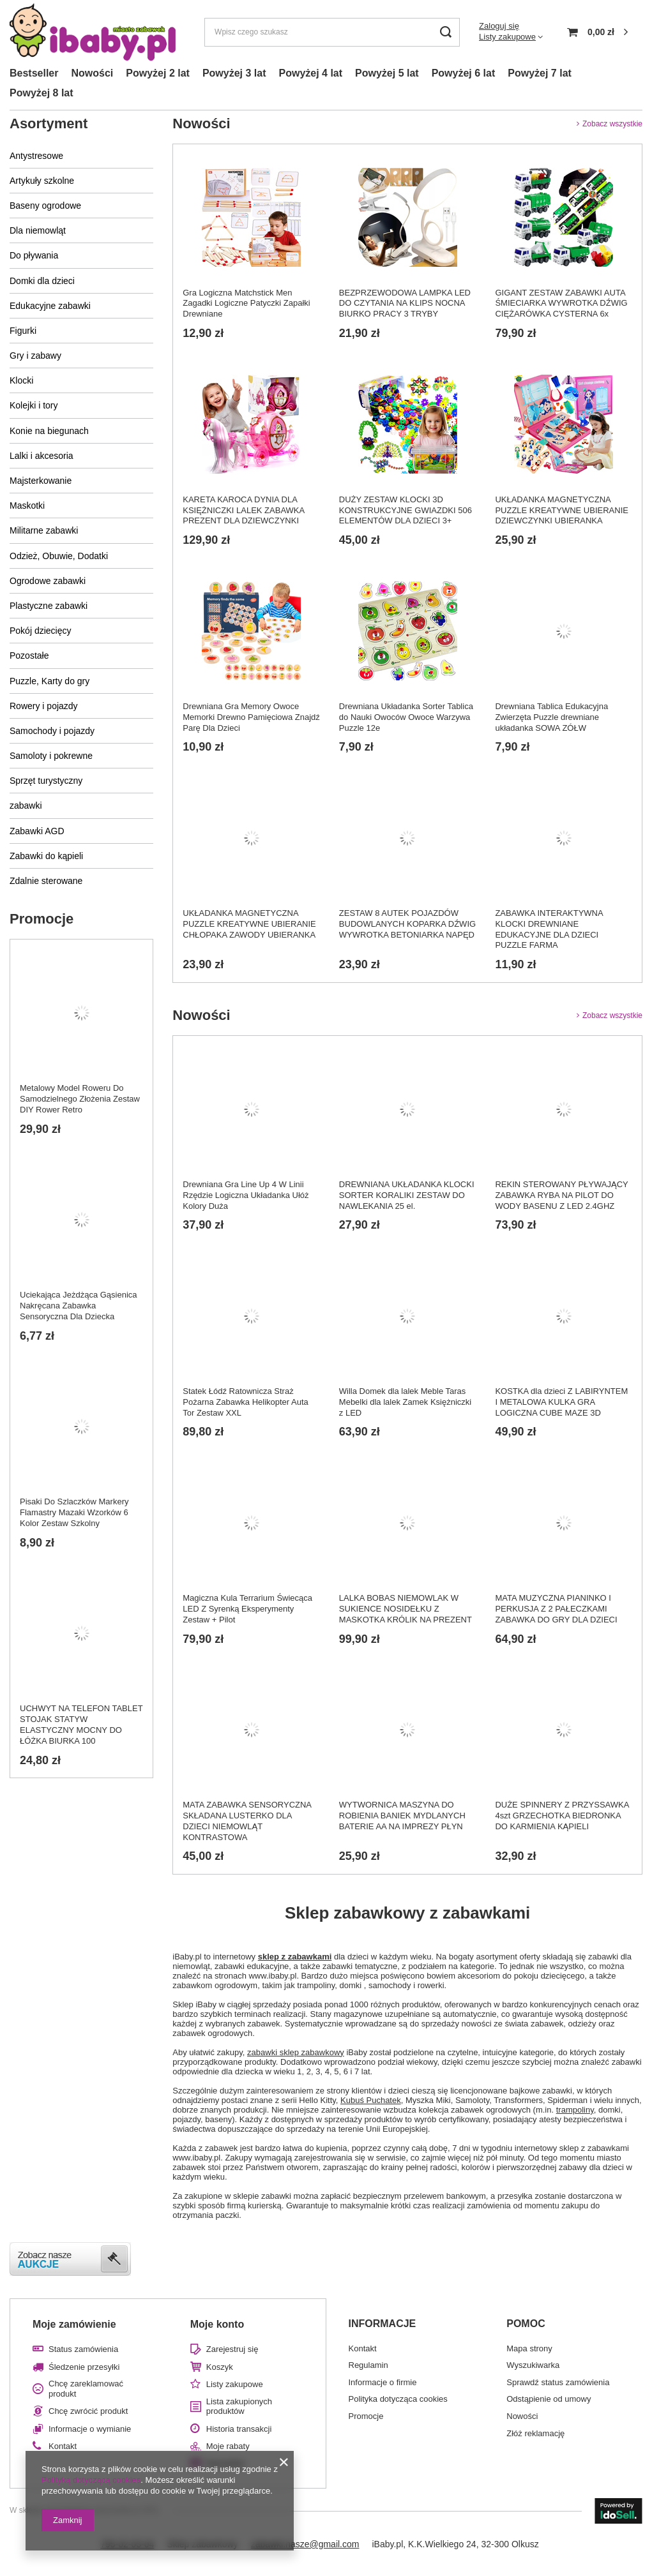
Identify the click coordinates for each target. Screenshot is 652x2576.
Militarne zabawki (44, 530)
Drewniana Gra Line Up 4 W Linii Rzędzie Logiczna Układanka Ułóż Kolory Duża (245, 1195)
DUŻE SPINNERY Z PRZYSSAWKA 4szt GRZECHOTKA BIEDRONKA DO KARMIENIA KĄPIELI (561, 1815)
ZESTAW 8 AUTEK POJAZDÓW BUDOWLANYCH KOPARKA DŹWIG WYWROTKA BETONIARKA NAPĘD (407, 924)
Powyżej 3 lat (234, 73)
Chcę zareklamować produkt (86, 2389)
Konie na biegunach (49, 431)
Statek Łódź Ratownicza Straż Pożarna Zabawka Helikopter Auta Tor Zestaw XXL (245, 1402)
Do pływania (34, 255)
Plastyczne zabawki (48, 606)
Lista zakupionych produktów (239, 2406)
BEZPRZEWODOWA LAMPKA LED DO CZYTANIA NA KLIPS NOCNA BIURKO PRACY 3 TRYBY (405, 303)
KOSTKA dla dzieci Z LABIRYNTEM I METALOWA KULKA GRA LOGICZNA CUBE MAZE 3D (561, 1402)
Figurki (23, 331)
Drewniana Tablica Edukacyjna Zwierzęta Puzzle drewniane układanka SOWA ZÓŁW (551, 717)
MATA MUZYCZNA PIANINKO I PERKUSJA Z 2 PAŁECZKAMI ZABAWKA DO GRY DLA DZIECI (556, 1608)
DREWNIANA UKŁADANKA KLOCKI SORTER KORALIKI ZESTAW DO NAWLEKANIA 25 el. (406, 1195)
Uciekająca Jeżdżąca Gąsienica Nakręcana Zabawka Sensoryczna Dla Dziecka (78, 1305)
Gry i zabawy (35, 355)
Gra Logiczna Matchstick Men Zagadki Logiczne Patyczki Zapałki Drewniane (246, 303)
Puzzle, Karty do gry (49, 681)
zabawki (26, 805)
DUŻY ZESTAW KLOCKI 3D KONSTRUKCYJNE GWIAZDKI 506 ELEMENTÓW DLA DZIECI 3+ (405, 510)
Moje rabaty (228, 2446)
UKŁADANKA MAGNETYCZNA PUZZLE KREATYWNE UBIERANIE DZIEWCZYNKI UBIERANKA (561, 510)
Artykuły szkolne (42, 181)
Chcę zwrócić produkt (88, 2411)
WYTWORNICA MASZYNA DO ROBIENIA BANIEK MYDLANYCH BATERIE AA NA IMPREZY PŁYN (402, 1815)
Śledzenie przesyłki (84, 2367)
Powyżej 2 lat (158, 73)
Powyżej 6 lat (464, 73)
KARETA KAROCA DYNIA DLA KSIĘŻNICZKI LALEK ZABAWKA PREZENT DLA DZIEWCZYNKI (243, 510)
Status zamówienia (83, 2349)
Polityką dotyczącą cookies (91, 2480)
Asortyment (48, 123)
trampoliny (575, 2110)
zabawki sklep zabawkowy (295, 2052)
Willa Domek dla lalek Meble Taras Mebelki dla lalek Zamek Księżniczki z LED (405, 1402)
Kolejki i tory (33, 405)
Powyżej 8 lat (41, 92)
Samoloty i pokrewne (51, 756)
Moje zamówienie (74, 2324)
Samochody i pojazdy (52, 731)
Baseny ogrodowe (45, 205)
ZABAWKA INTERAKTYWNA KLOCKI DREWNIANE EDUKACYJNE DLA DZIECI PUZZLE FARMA (549, 929)
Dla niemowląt (38, 230)
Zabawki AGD (37, 831)
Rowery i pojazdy (44, 706)
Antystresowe (36, 156)
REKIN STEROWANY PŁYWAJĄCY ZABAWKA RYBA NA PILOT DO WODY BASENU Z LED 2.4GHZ (561, 1195)
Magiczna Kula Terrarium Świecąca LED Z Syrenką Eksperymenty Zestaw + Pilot (247, 1608)
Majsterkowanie (41, 481)
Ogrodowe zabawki (48, 581)
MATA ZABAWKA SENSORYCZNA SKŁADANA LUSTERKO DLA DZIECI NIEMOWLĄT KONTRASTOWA (247, 1821)
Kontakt (63, 2446)
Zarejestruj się (232, 2349)
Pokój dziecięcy (41, 630)
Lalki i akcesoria (41, 456)
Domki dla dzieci (42, 281)
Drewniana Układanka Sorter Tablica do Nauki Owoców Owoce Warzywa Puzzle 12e (406, 717)
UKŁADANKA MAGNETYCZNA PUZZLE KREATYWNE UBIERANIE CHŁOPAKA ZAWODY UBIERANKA (249, 924)
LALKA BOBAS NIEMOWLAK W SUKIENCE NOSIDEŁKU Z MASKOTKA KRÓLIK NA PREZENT (405, 1608)
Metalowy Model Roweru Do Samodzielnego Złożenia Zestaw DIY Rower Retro (80, 1098)
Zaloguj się (499, 26)
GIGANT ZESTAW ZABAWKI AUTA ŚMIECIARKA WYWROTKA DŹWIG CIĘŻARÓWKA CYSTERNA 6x (561, 303)
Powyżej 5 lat (387, 73)
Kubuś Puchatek (370, 2100)
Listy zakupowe (507, 36)
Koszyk (219, 2367)
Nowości (93, 73)
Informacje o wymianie (90, 2429)
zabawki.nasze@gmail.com (305, 2544)
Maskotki (27, 505)
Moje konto (217, 2324)
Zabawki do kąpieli (46, 856)
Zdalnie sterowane (46, 881)
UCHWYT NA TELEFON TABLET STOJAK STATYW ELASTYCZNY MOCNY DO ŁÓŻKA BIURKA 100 (81, 1725)
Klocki (21, 380)
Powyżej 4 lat (310, 73)
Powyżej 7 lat (540, 73)
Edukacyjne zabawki (50, 306)
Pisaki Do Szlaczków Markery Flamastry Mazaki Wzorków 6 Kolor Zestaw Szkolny (74, 1512)
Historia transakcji (239, 2429)
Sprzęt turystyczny (46, 780)
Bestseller (34, 73)
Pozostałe (29, 655)
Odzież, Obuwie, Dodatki (59, 556)
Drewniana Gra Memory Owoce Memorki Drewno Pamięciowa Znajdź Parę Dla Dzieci (251, 717)
